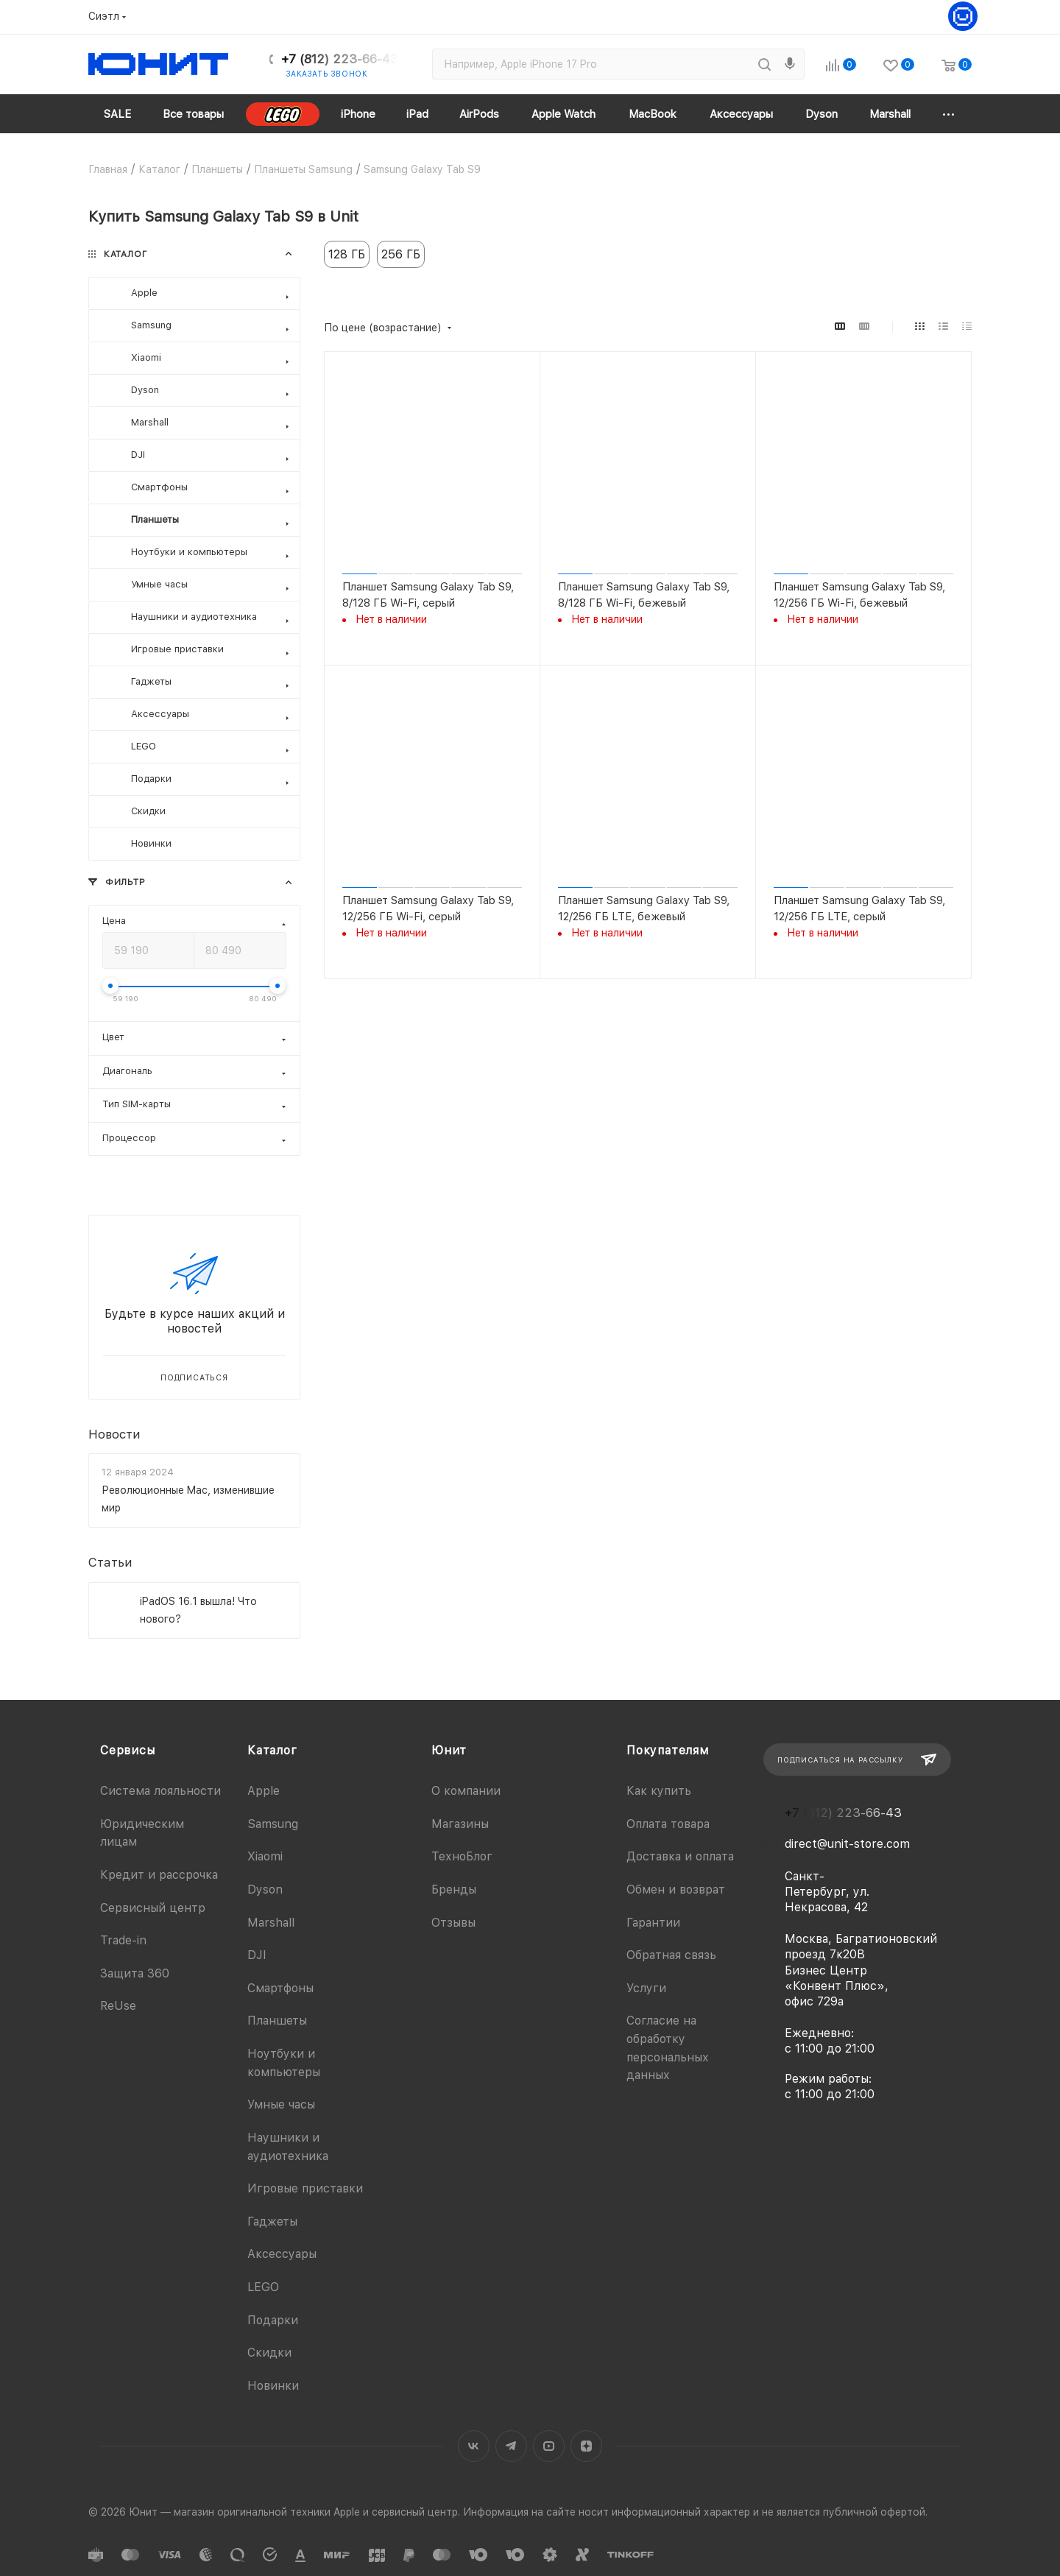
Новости (114, 1434)
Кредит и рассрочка (159, 1875)
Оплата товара (668, 1824)
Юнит (449, 1750)
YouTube (549, 2446)
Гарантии (653, 1923)
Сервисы (127, 1750)
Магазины (460, 1824)
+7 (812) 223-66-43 (339, 59)
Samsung (272, 1824)
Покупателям (667, 1750)
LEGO (263, 2287)
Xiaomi (265, 1856)
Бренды (453, 1889)
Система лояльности (160, 1791)
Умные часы (281, 2104)
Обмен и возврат (675, 1889)
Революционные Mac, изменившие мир (188, 1499)
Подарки (272, 2320)
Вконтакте (474, 2446)
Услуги (646, 1988)
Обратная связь (671, 1955)
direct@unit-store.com (847, 1844)
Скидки (269, 2353)
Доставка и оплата (680, 1856)
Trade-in (123, 1940)
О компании (466, 1791)
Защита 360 (134, 1973)
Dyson (265, 1889)
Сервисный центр (152, 1908)
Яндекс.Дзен (586, 2446)
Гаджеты (272, 2222)
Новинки (273, 2386)
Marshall (270, 1923)
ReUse (118, 2006)
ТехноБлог (461, 1856)
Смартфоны (280, 1988)
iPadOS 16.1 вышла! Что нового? (198, 1610)
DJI (256, 1955)
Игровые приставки (305, 2188)
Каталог (272, 1750)
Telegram (511, 2446)
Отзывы (453, 1923)
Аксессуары (282, 2254)
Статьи (110, 1563)
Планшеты (277, 2021)
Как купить (658, 1791)
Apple (263, 1791)
